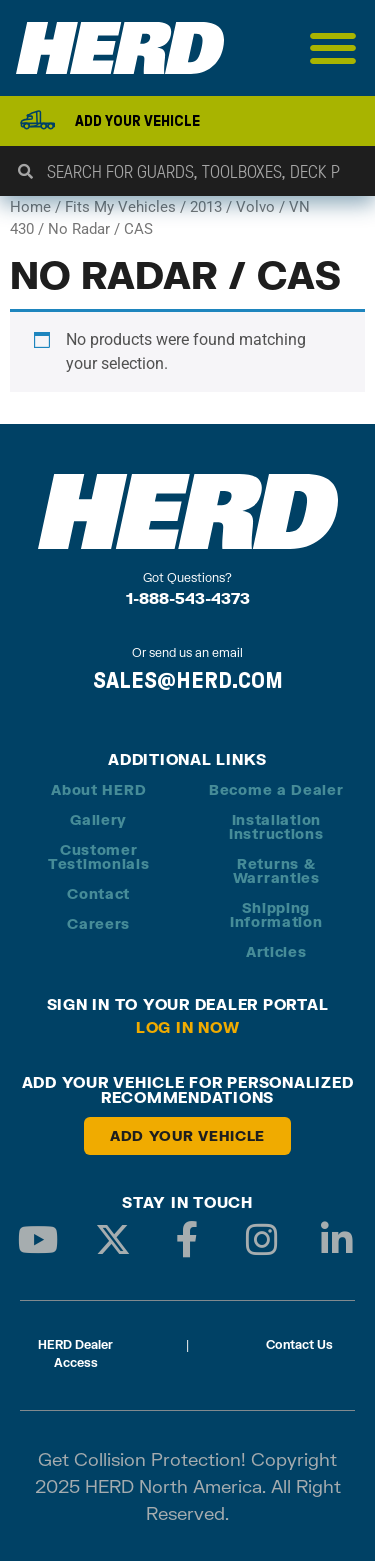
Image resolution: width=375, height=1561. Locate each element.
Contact (98, 893)
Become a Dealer (276, 789)
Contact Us (299, 1344)
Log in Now (188, 1027)
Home (30, 207)
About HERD (98, 789)
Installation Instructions (276, 826)
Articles (276, 951)
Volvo (255, 207)
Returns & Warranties (276, 870)
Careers (98, 923)
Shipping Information (276, 914)
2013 (206, 207)
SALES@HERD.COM (188, 680)
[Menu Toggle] (333, 48)
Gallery (98, 819)
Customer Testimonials (98, 856)
